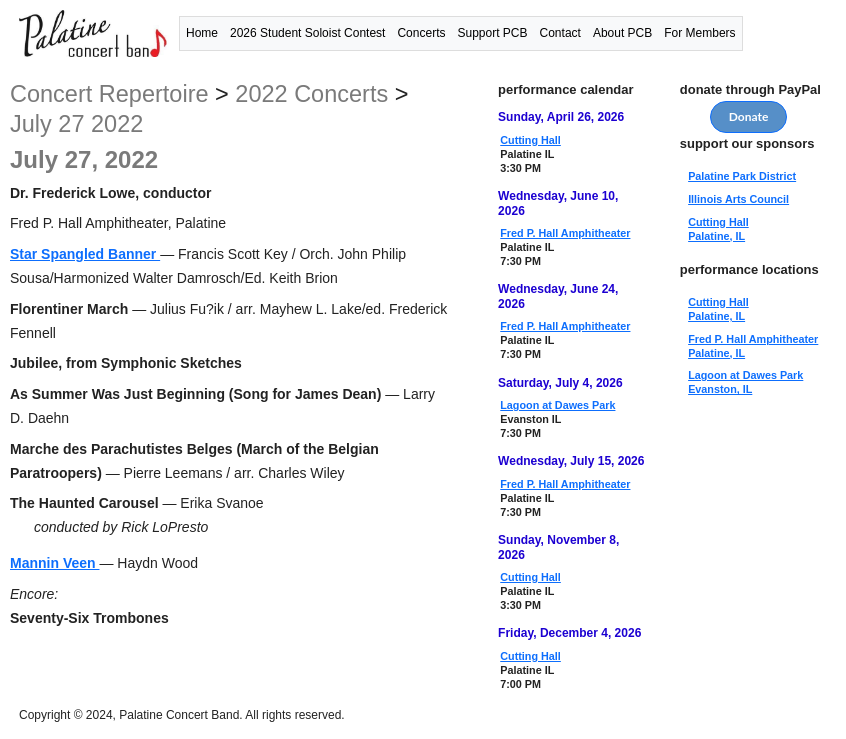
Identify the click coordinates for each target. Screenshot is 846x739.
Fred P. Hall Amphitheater (565, 233)
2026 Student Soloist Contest (307, 33)
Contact (560, 33)
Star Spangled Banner (85, 254)
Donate (749, 116)
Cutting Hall (530, 140)
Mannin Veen (54, 563)
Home (202, 33)
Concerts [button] (421, 33)
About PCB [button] (622, 33)
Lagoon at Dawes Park (557, 405)
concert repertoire (109, 94)
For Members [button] (699, 33)
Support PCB (492, 33)
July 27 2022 (76, 124)
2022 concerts (311, 94)
